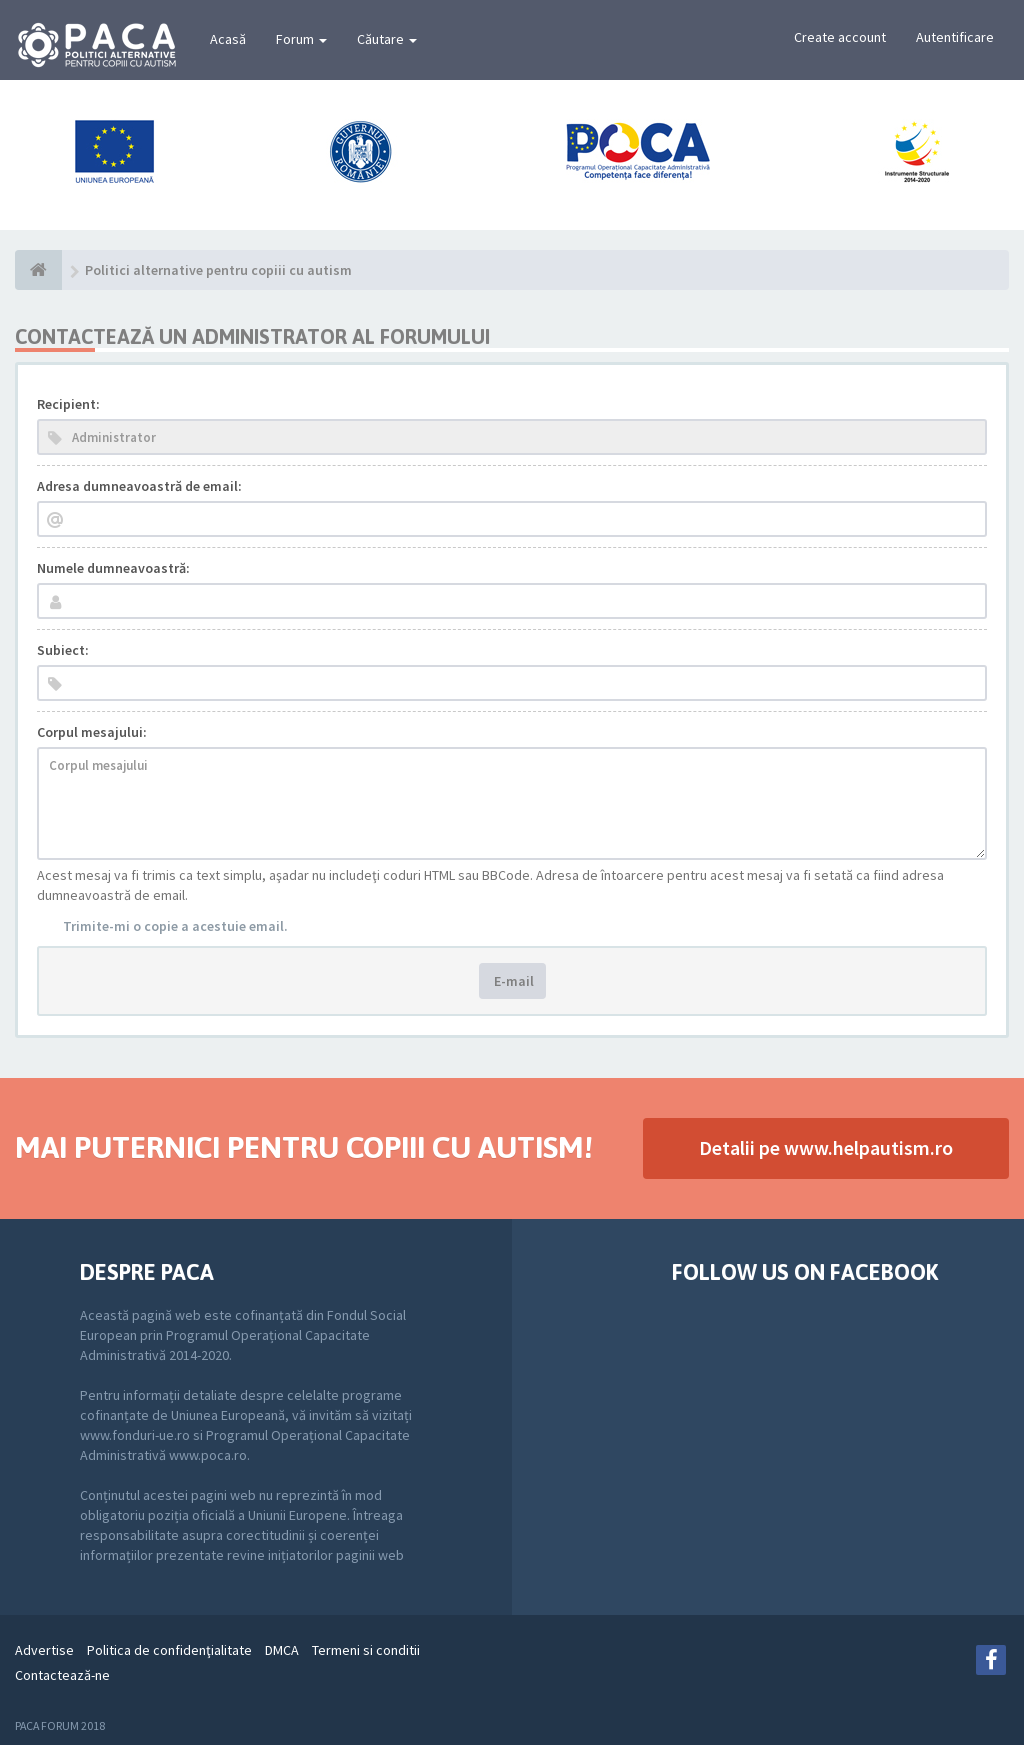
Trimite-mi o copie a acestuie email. (175, 926)
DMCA (282, 1650)
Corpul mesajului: (92, 732)
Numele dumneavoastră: (113, 568)
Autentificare (955, 37)
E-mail (512, 981)
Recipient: (68, 404)
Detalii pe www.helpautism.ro (826, 1147)
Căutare (387, 39)
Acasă (228, 39)
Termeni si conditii (366, 1650)
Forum (301, 39)
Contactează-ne (62, 1675)
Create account (840, 37)
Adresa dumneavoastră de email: (139, 486)
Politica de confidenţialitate (169, 1650)
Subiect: (63, 650)
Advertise (44, 1650)
